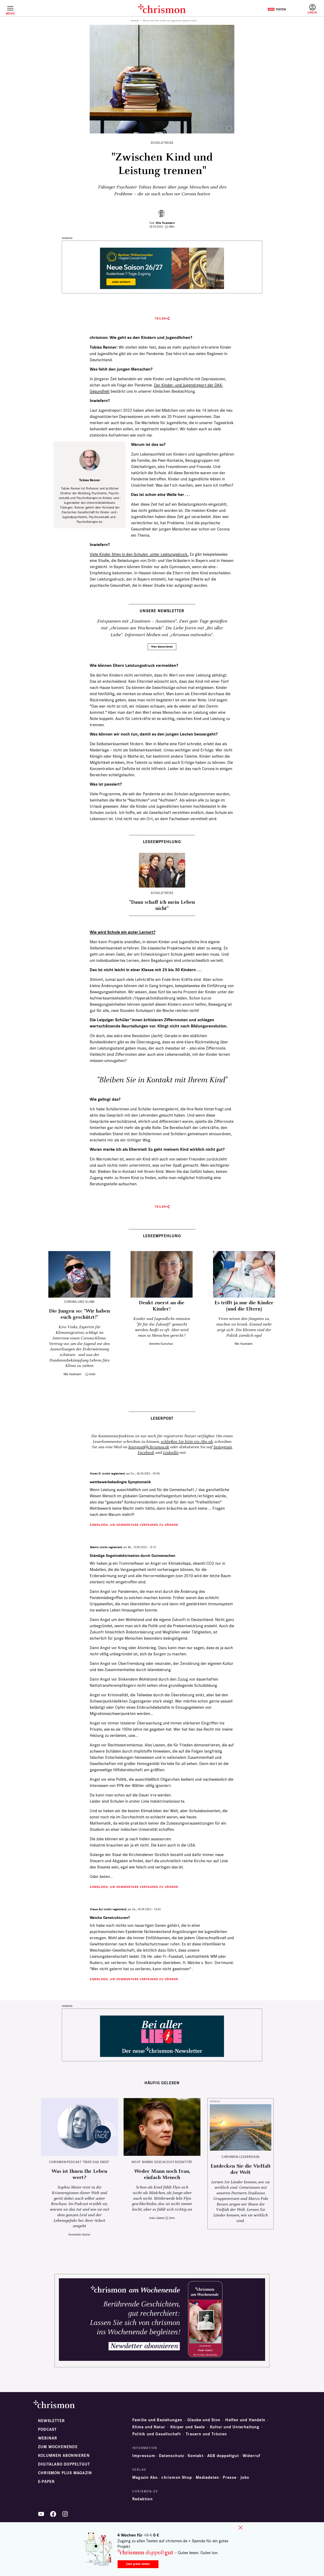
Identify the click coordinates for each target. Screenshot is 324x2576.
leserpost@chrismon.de (148, 1447)
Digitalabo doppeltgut (64, 2464)
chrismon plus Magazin (65, 2472)
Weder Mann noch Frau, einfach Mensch (162, 2174)
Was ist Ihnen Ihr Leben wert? (79, 2174)
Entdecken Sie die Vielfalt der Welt (241, 2169)
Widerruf (252, 2455)
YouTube (41, 2514)
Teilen (160, 318)
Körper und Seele (187, 2427)
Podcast (47, 2429)
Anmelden (312, 9)
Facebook (146, 1452)
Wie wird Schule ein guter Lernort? (122, 932)
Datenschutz (171, 2455)
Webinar (47, 2438)
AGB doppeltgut (223, 2455)
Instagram (222, 1447)
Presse (229, 2477)
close (240, 2528)
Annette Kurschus (161, 1344)
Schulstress (162, 893)
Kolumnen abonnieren (64, 2455)
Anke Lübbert (156, 2218)
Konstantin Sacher (79, 2234)
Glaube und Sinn (203, 2420)
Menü (10, 13)
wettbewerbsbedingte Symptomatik (120, 1482)
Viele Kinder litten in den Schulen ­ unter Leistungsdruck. (139, 554)
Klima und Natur (148, 2427)
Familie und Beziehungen (157, 2420)
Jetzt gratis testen (138, 2564)
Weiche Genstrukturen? (110, 1917)
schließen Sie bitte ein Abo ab (187, 1442)
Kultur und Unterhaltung (235, 2427)
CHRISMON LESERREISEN (241, 2157)
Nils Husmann (165, 223)
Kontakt (195, 2455)
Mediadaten (207, 2477)
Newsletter (51, 2420)
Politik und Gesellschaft (156, 2434)
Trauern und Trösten (206, 2434)
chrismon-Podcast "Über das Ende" (79, 2162)
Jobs (244, 2477)
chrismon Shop (176, 2477)
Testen (277, 9)
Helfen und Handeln (245, 2420)
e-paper (46, 2481)
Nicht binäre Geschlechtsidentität (162, 2162)
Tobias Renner (89, 480)
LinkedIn (171, 1452)
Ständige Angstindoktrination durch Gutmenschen (132, 1555)
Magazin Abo (145, 2477)
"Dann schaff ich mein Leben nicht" (162, 905)
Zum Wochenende (58, 2446)
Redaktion (142, 2499)
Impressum (143, 2455)
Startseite (135, 20)
